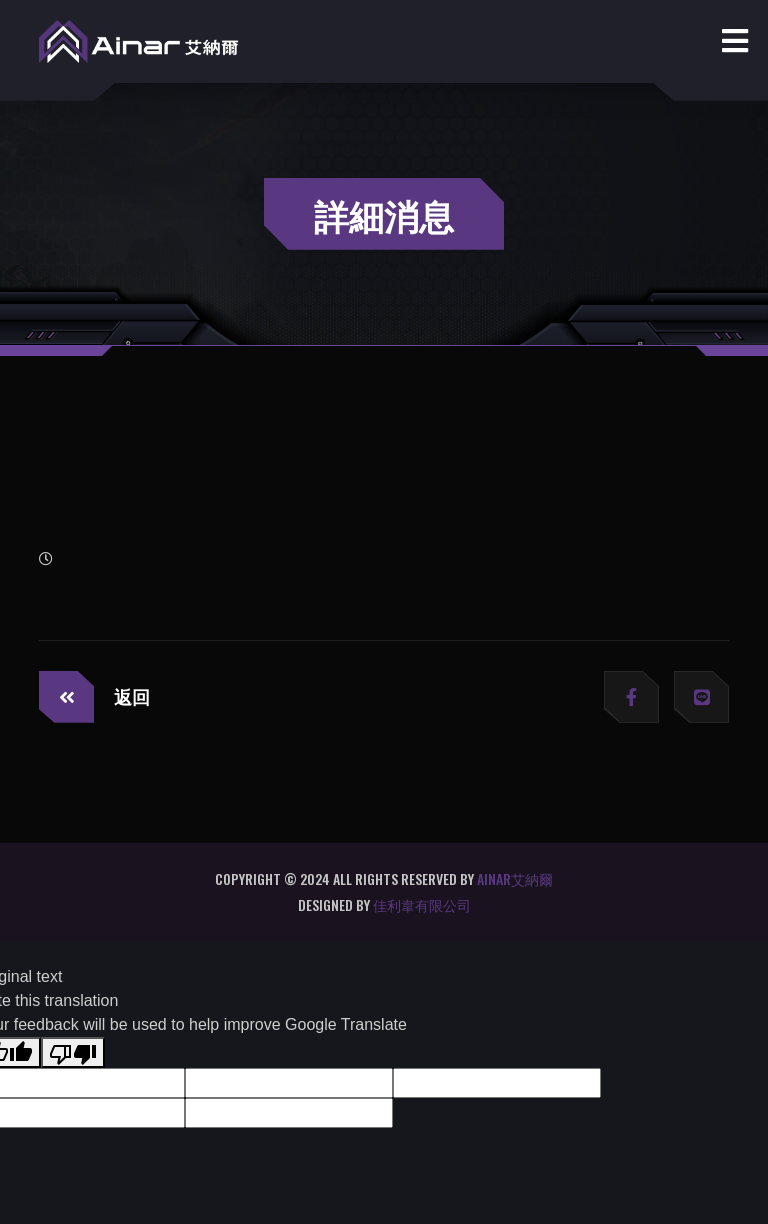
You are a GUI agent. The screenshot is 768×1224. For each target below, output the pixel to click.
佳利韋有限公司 (422, 904)
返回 (94, 697)
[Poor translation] (73, 1052)
